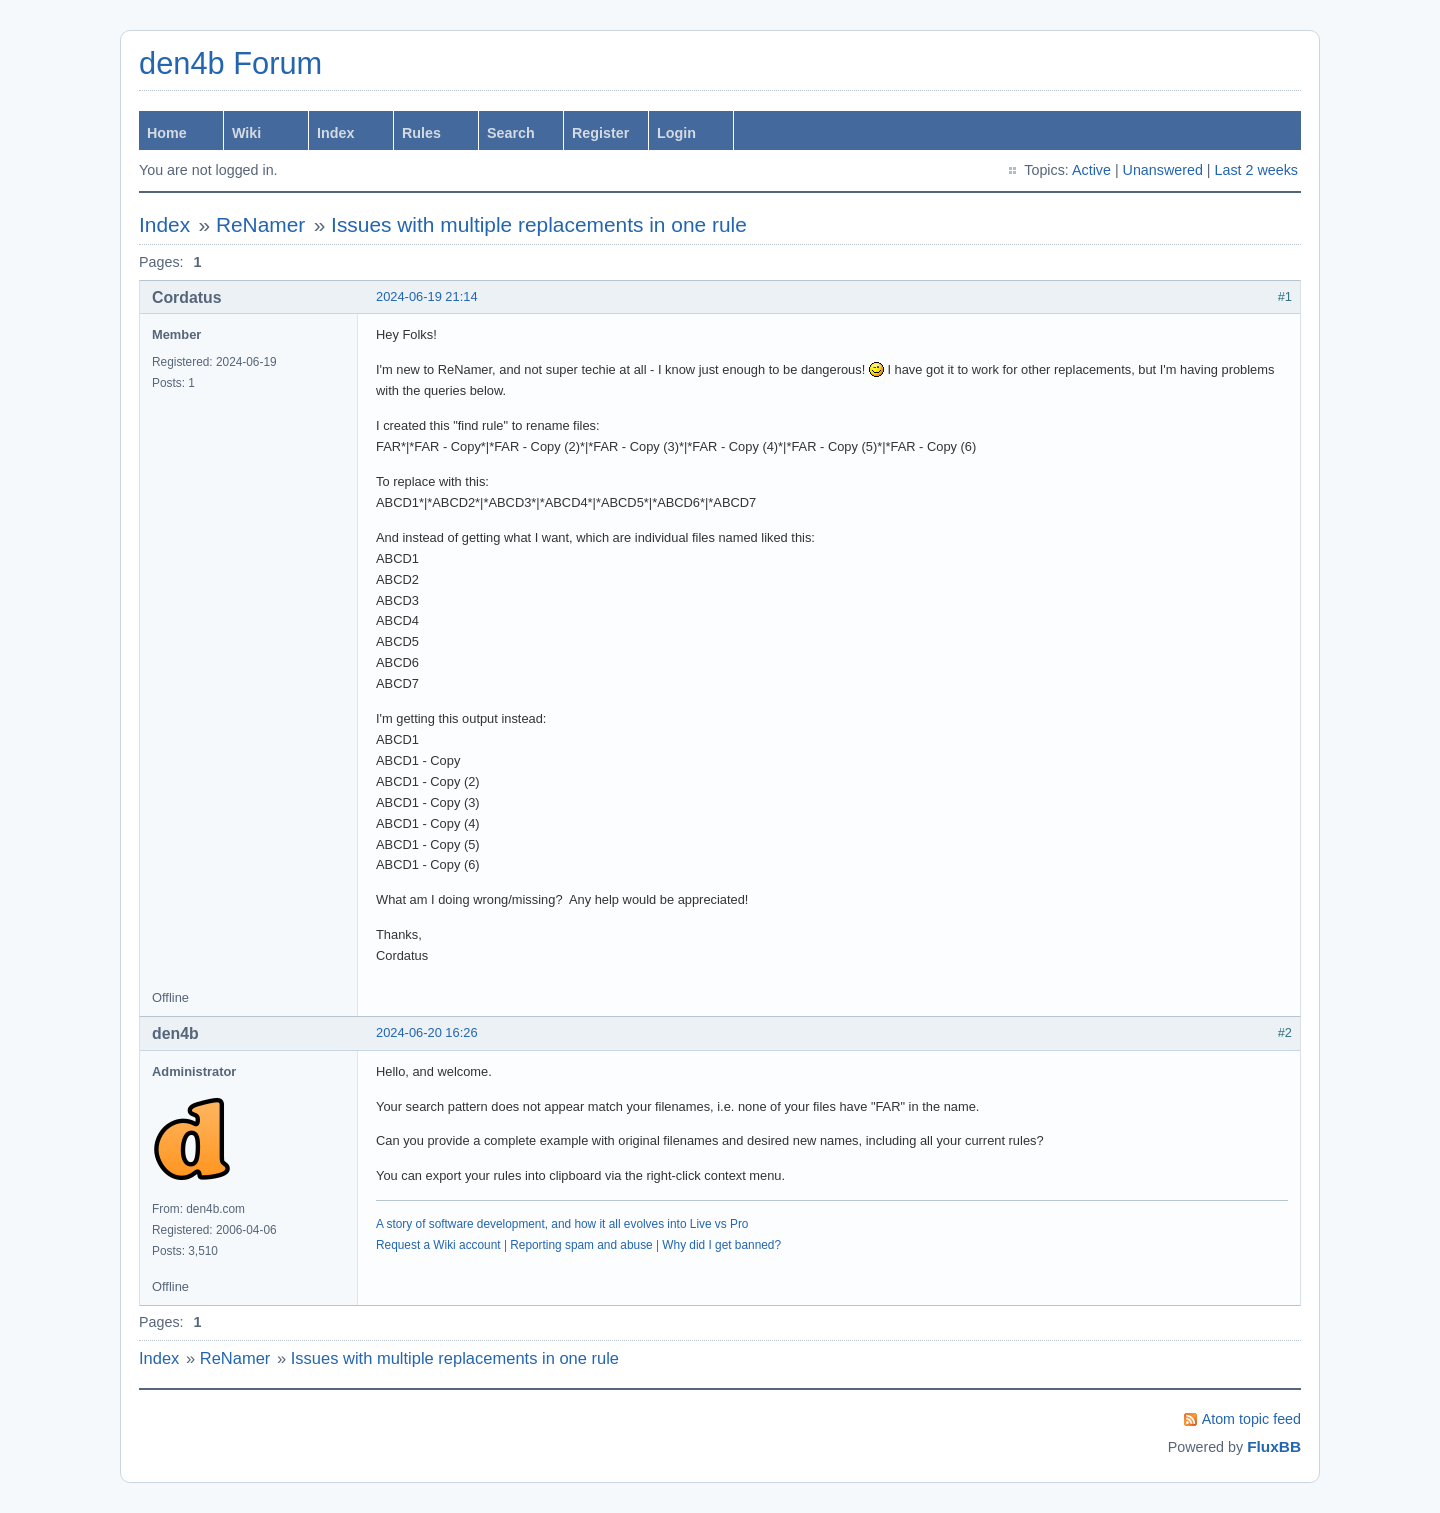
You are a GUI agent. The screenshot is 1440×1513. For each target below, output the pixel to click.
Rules (421, 133)
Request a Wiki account (438, 1245)
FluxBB (1274, 1446)
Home (167, 133)
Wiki (246, 133)
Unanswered (1163, 170)
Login (676, 133)
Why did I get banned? (721, 1245)
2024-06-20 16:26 (427, 1032)
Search (511, 133)
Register (600, 133)
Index (335, 133)
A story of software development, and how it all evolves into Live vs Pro (562, 1224)
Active (1091, 170)
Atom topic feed (1251, 1419)
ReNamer (260, 224)
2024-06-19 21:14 (427, 296)
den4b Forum (230, 63)
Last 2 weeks (1256, 170)
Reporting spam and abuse (581, 1245)
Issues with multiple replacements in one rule (539, 224)
